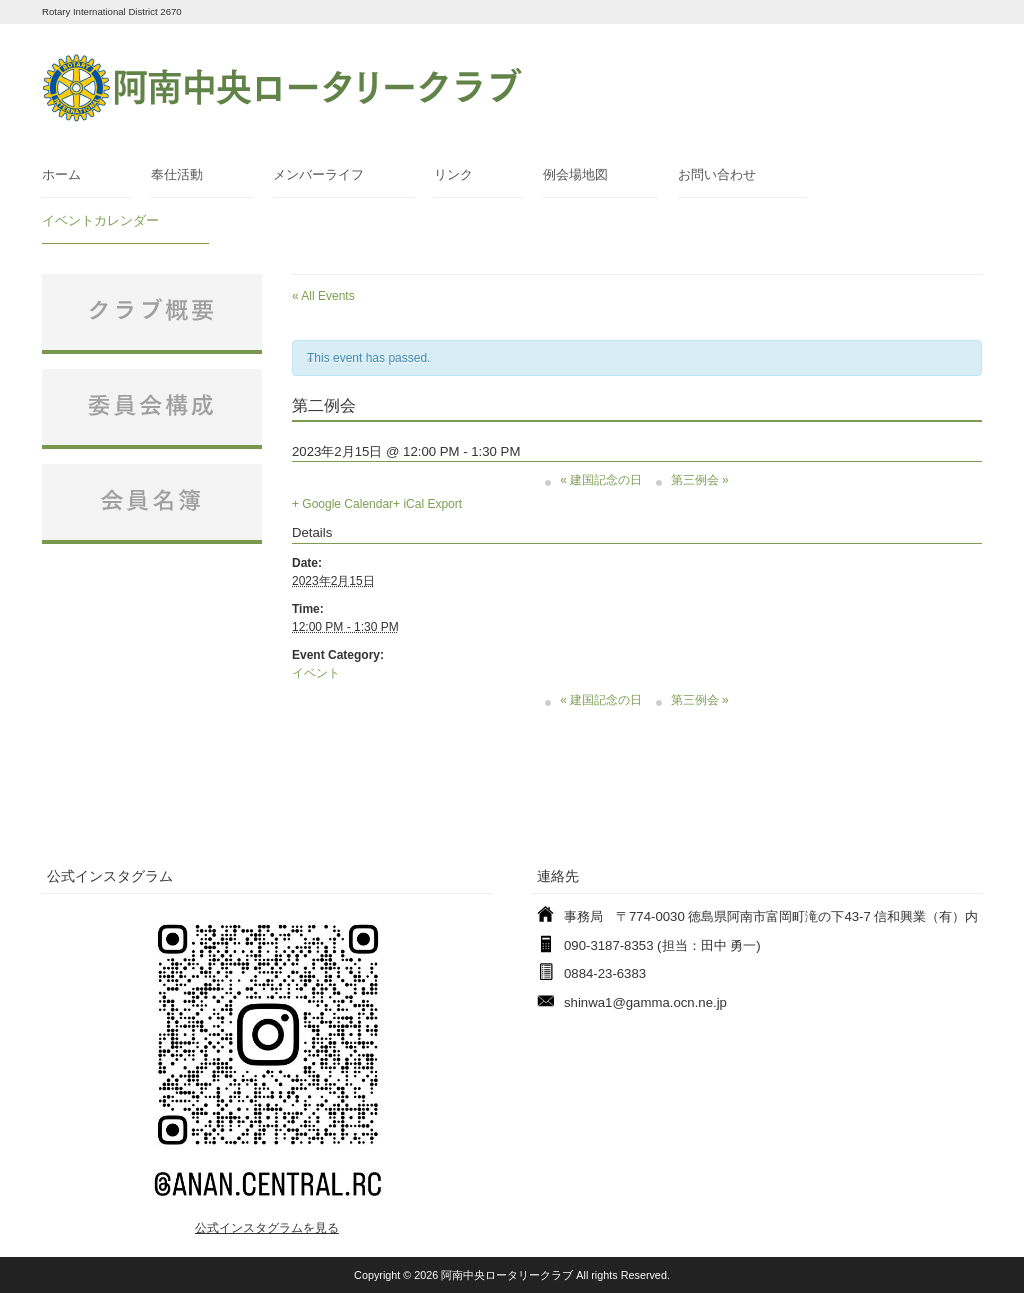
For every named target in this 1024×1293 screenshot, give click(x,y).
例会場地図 (575, 174)
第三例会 (700, 480)
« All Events (323, 296)
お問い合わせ (717, 174)
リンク (453, 174)
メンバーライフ (318, 174)
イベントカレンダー (100, 220)
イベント (316, 673)
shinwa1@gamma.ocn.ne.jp (645, 1002)
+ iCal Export (427, 504)
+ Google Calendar (342, 504)
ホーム (61, 174)
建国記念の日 (601, 480)
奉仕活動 (177, 174)
